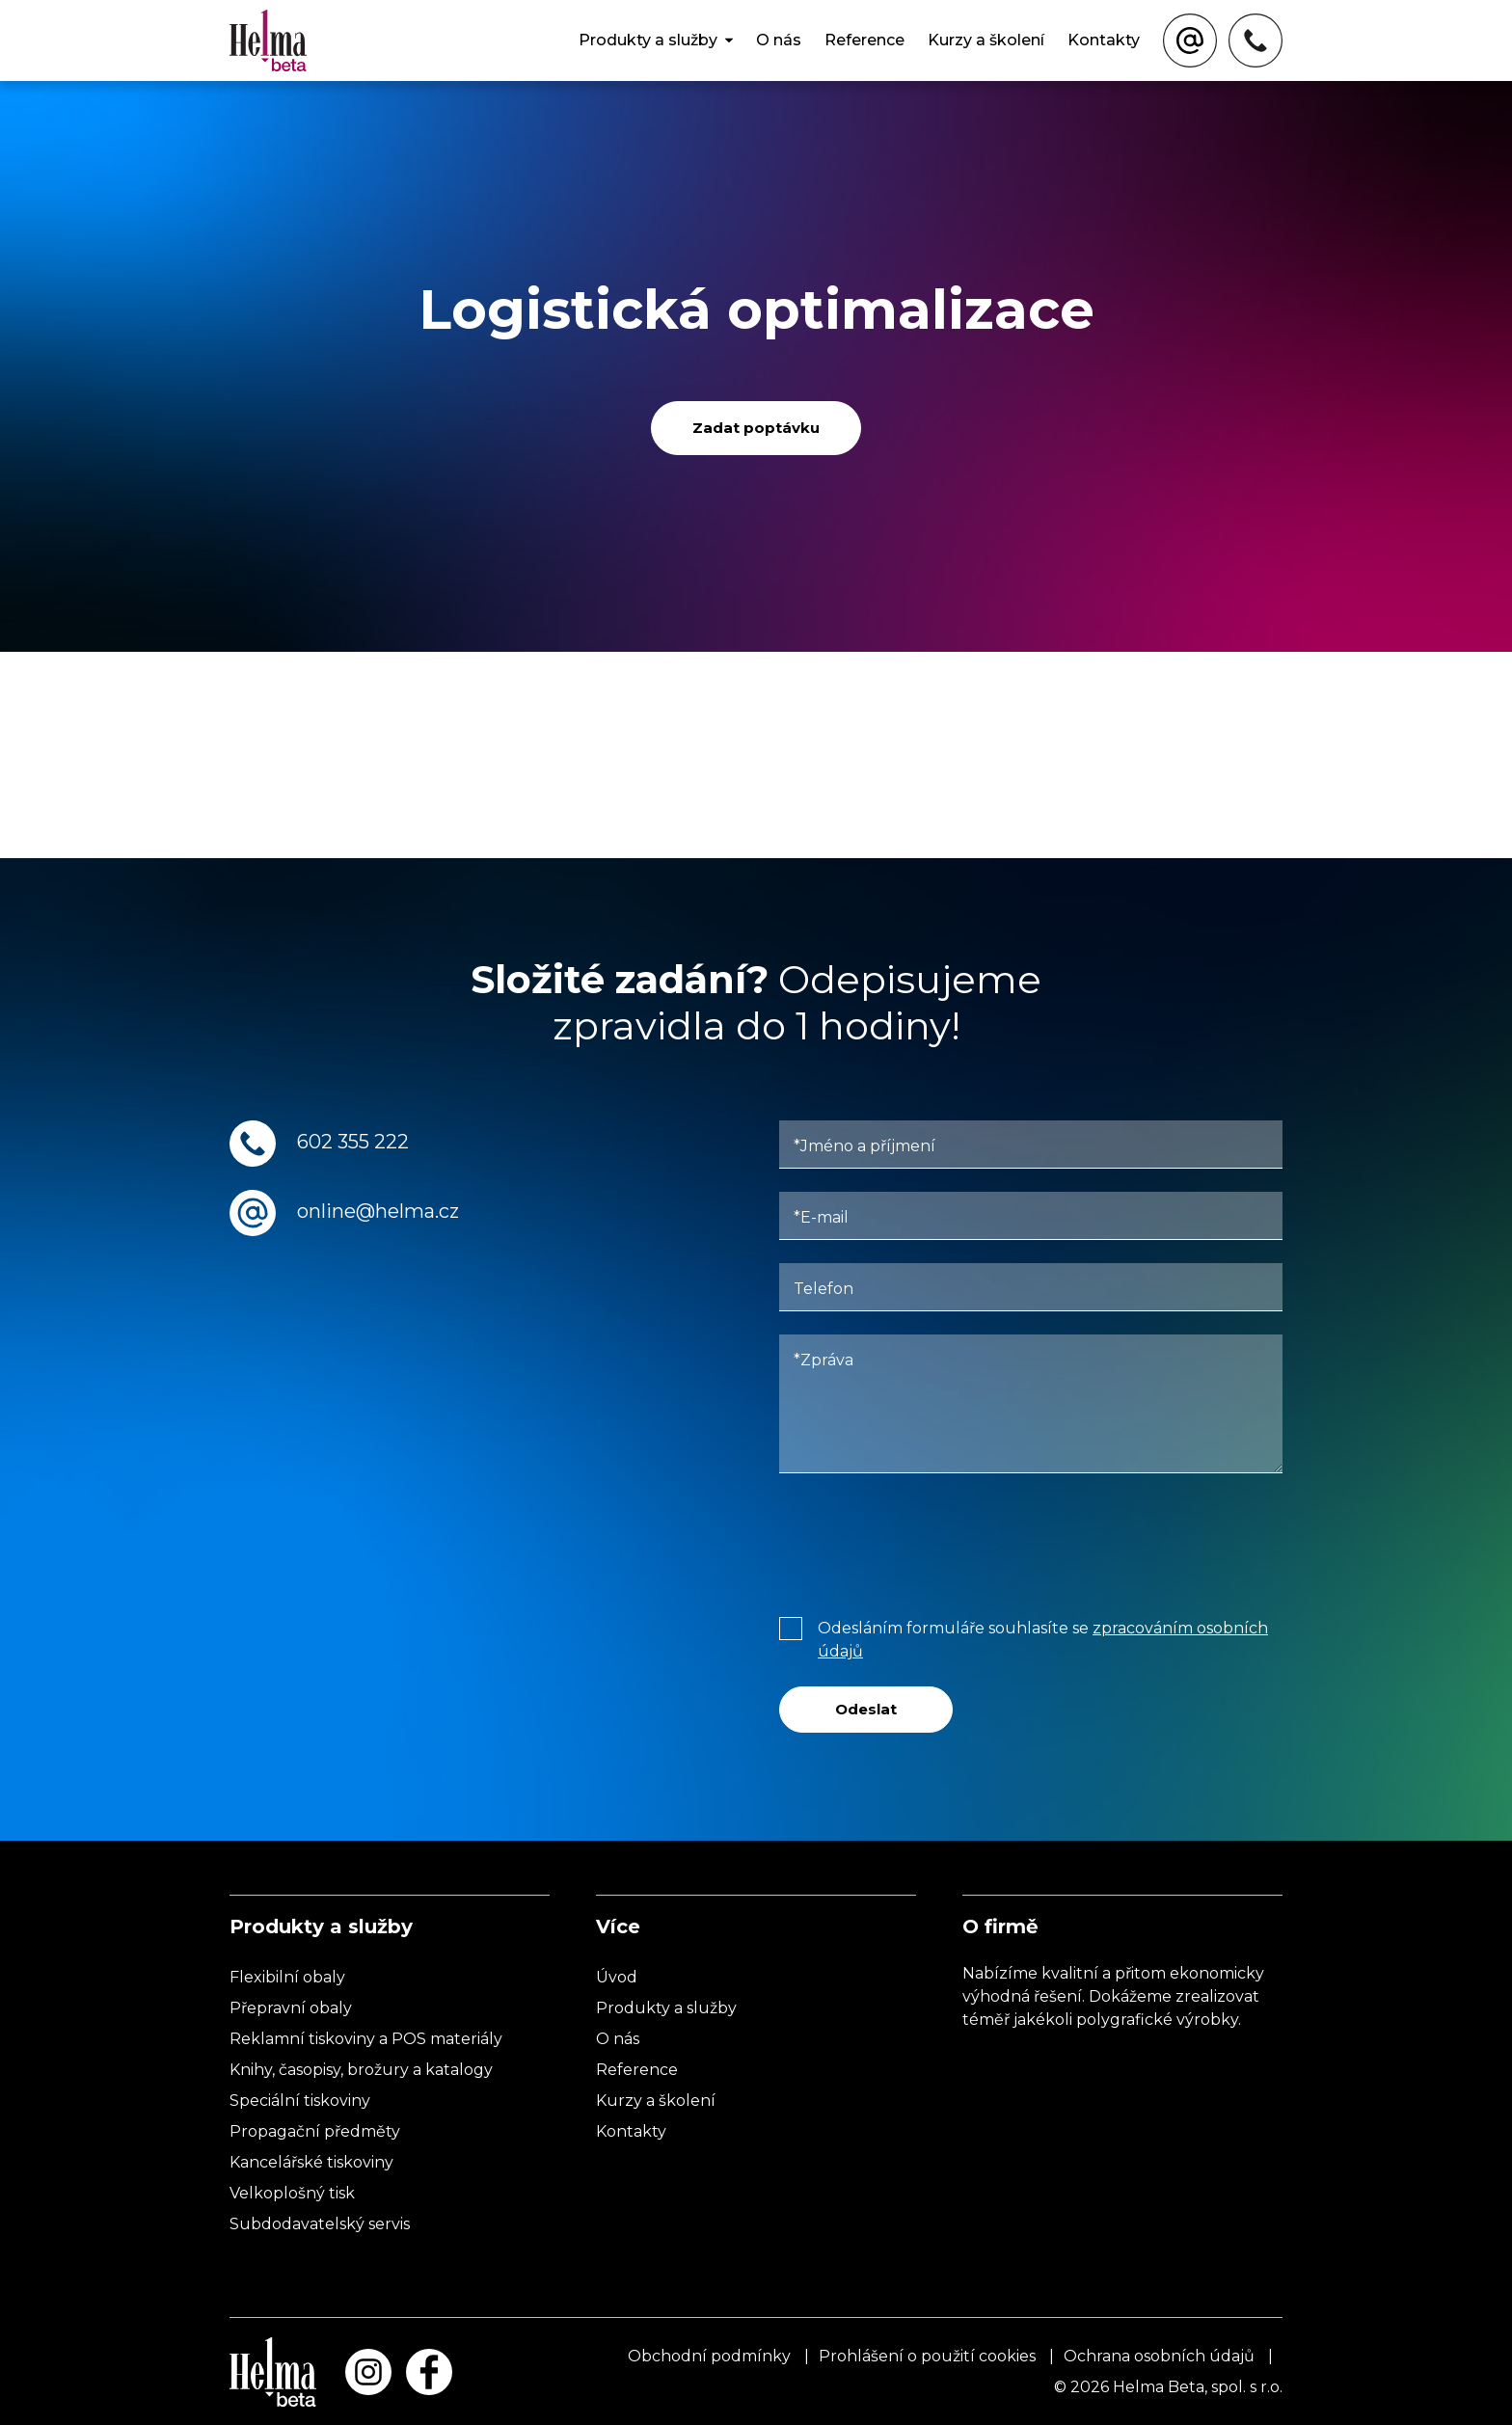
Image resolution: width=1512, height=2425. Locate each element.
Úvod (616, 1977)
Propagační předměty (315, 2131)
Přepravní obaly (291, 2008)
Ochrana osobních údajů (1159, 2356)
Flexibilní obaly (287, 1977)
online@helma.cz (378, 1211)
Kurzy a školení (986, 40)
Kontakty (1103, 40)
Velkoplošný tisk (292, 2193)
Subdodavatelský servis (320, 2224)
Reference (864, 40)
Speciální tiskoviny (300, 2100)
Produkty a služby (648, 40)
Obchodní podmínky (709, 2356)
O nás (778, 40)
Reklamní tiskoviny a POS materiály (366, 2039)
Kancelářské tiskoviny (311, 2162)
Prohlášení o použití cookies (927, 2356)
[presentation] (925, 1540)
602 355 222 (353, 1141)
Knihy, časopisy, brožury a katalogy (361, 2070)
